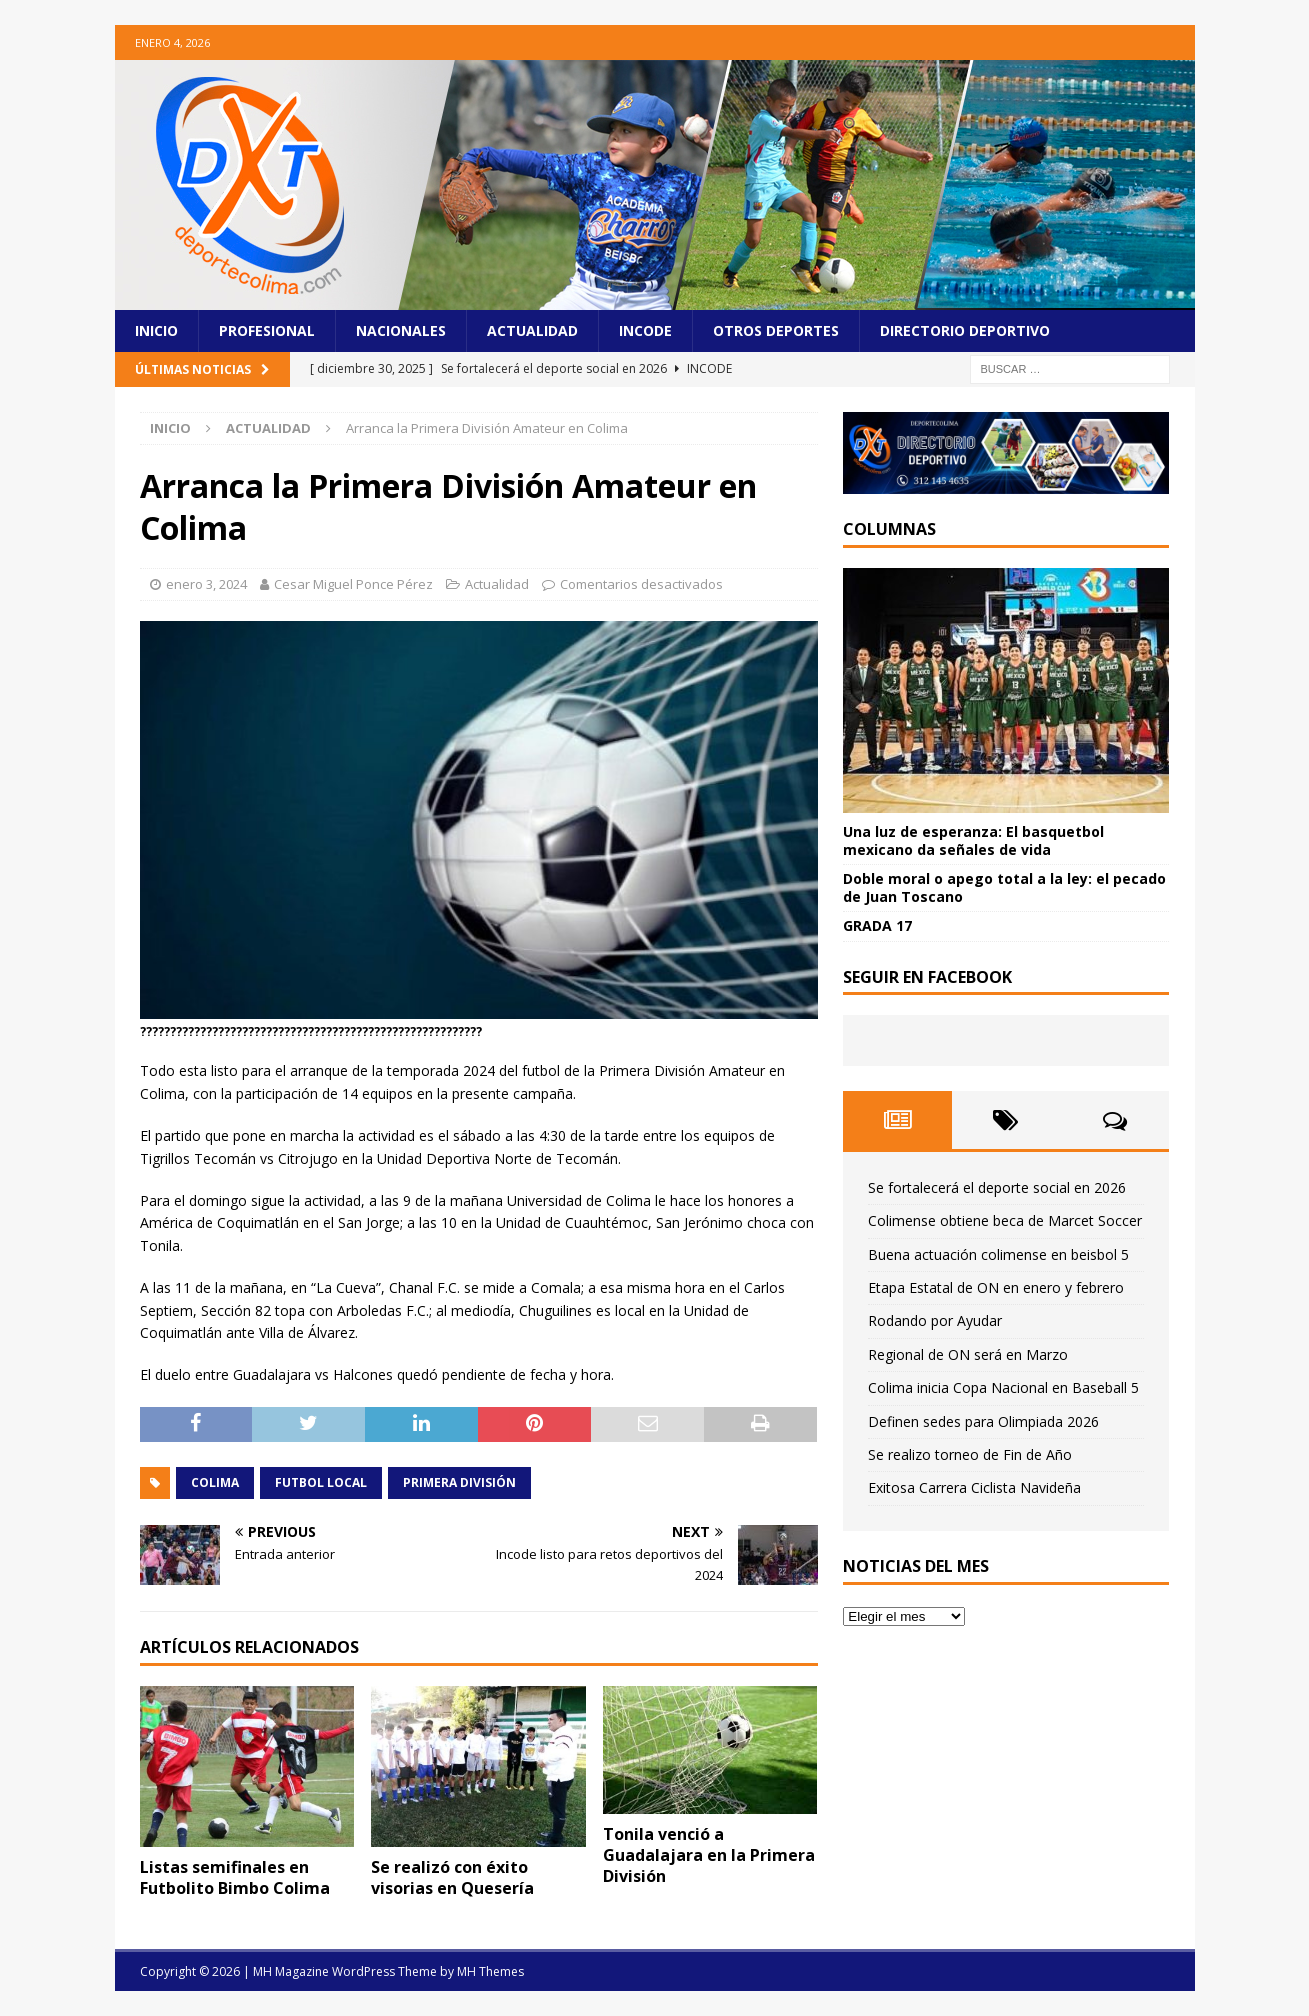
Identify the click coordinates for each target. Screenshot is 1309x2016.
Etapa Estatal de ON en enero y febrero (996, 1287)
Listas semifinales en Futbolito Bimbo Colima (235, 1877)
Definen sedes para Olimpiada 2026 (983, 1421)
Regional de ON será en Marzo (968, 1354)
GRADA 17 (877, 925)
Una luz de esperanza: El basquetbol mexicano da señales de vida (973, 840)
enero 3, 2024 (206, 584)
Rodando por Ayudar (935, 1320)
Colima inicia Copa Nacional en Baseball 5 (1003, 1387)
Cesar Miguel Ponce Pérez (353, 584)
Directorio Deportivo (965, 330)
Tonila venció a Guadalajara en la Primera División (709, 1855)
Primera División (459, 1482)
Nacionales (401, 330)
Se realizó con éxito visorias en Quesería (452, 1877)
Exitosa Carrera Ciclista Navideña (974, 1487)
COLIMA (215, 1482)
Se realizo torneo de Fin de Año (970, 1454)
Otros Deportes (776, 330)
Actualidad (532, 330)
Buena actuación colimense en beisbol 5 (998, 1254)
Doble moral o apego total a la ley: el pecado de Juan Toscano (1004, 887)
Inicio (156, 330)
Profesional (267, 330)
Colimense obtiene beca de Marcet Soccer (1005, 1220)
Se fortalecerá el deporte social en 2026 (997, 1187)
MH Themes (490, 1971)
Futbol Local (321, 1482)
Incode (645, 330)
